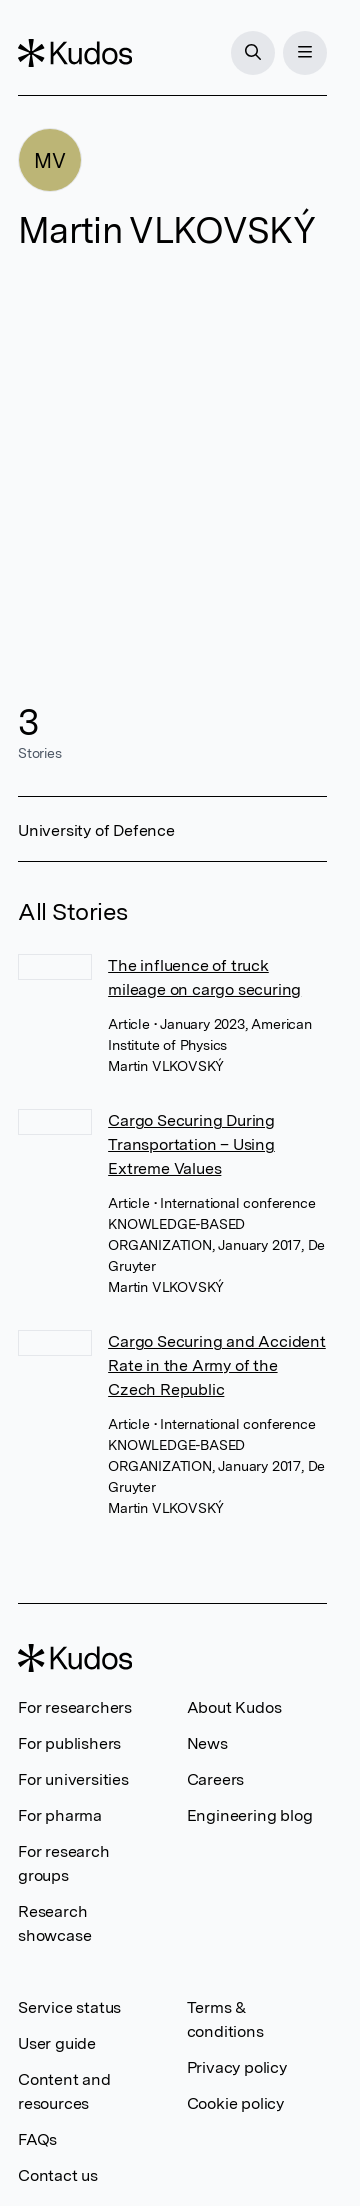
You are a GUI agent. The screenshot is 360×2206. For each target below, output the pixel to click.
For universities (73, 1779)
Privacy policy (237, 2067)
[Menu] (305, 53)
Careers (216, 1779)
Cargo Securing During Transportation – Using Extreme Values (191, 1144)
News (207, 1743)
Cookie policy (235, 2103)
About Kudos (234, 1707)
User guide (57, 2043)
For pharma (60, 1815)
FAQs (37, 2139)
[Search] (253, 53)
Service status (69, 2007)
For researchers (75, 1707)
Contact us (58, 2175)
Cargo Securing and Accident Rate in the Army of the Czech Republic (217, 1365)
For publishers (69, 1743)
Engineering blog (250, 1815)
